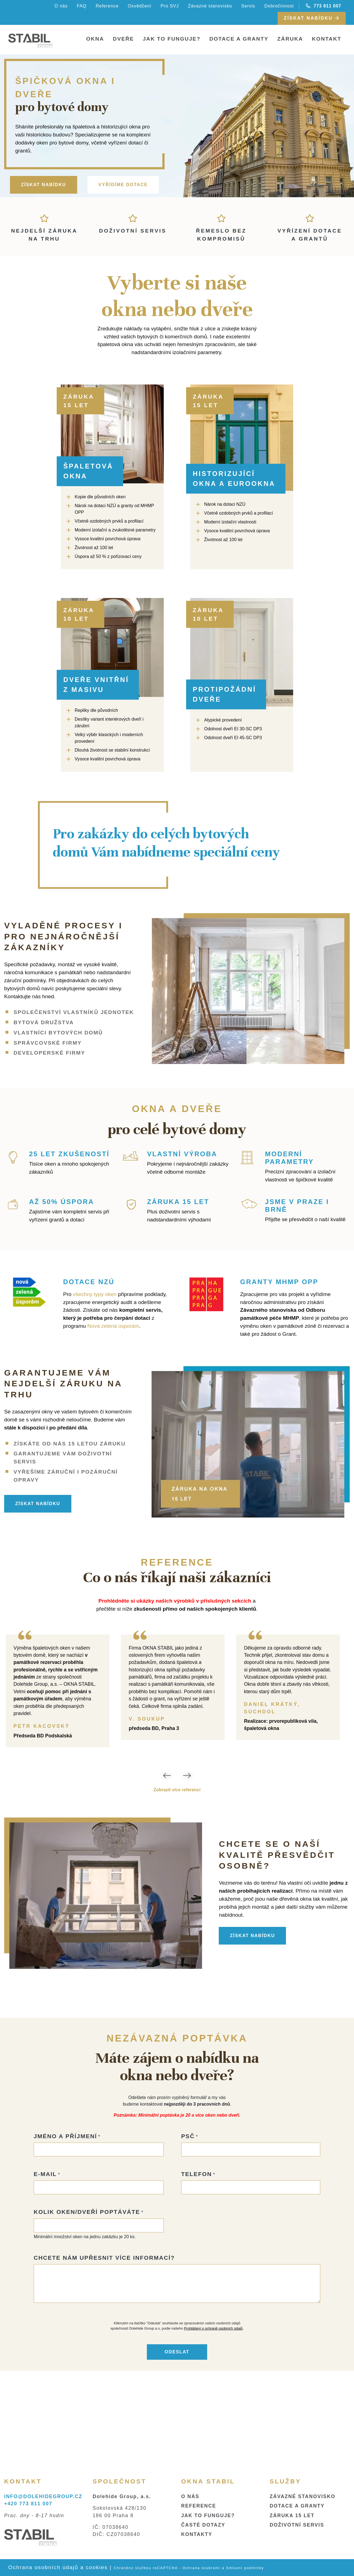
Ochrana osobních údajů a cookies (58, 2567)
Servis (248, 6)
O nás (61, 6)
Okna (95, 39)
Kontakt (326, 39)
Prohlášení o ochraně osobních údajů (213, 2412)
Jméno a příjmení (65, 2220)
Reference (107, 6)
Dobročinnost (279, 6)
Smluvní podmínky (245, 2568)
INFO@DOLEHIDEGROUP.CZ (43, 2496)
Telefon (196, 2257)
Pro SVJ (170, 6)
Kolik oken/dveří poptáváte (87, 2296)
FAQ (82, 6)
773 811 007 (323, 6)
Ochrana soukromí (201, 2568)
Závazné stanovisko (210, 6)
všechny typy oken (95, 1294)
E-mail (45, 2257)
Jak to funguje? (172, 39)
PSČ (188, 2220)
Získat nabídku (311, 18)
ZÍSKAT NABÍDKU (43, 184)
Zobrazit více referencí (177, 1789)
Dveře (123, 39)
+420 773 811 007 (28, 2503)
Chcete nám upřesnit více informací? (104, 2341)
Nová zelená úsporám (113, 1326)
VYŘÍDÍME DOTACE (123, 184)
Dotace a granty (239, 39)
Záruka (290, 39)
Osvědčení (139, 6)
